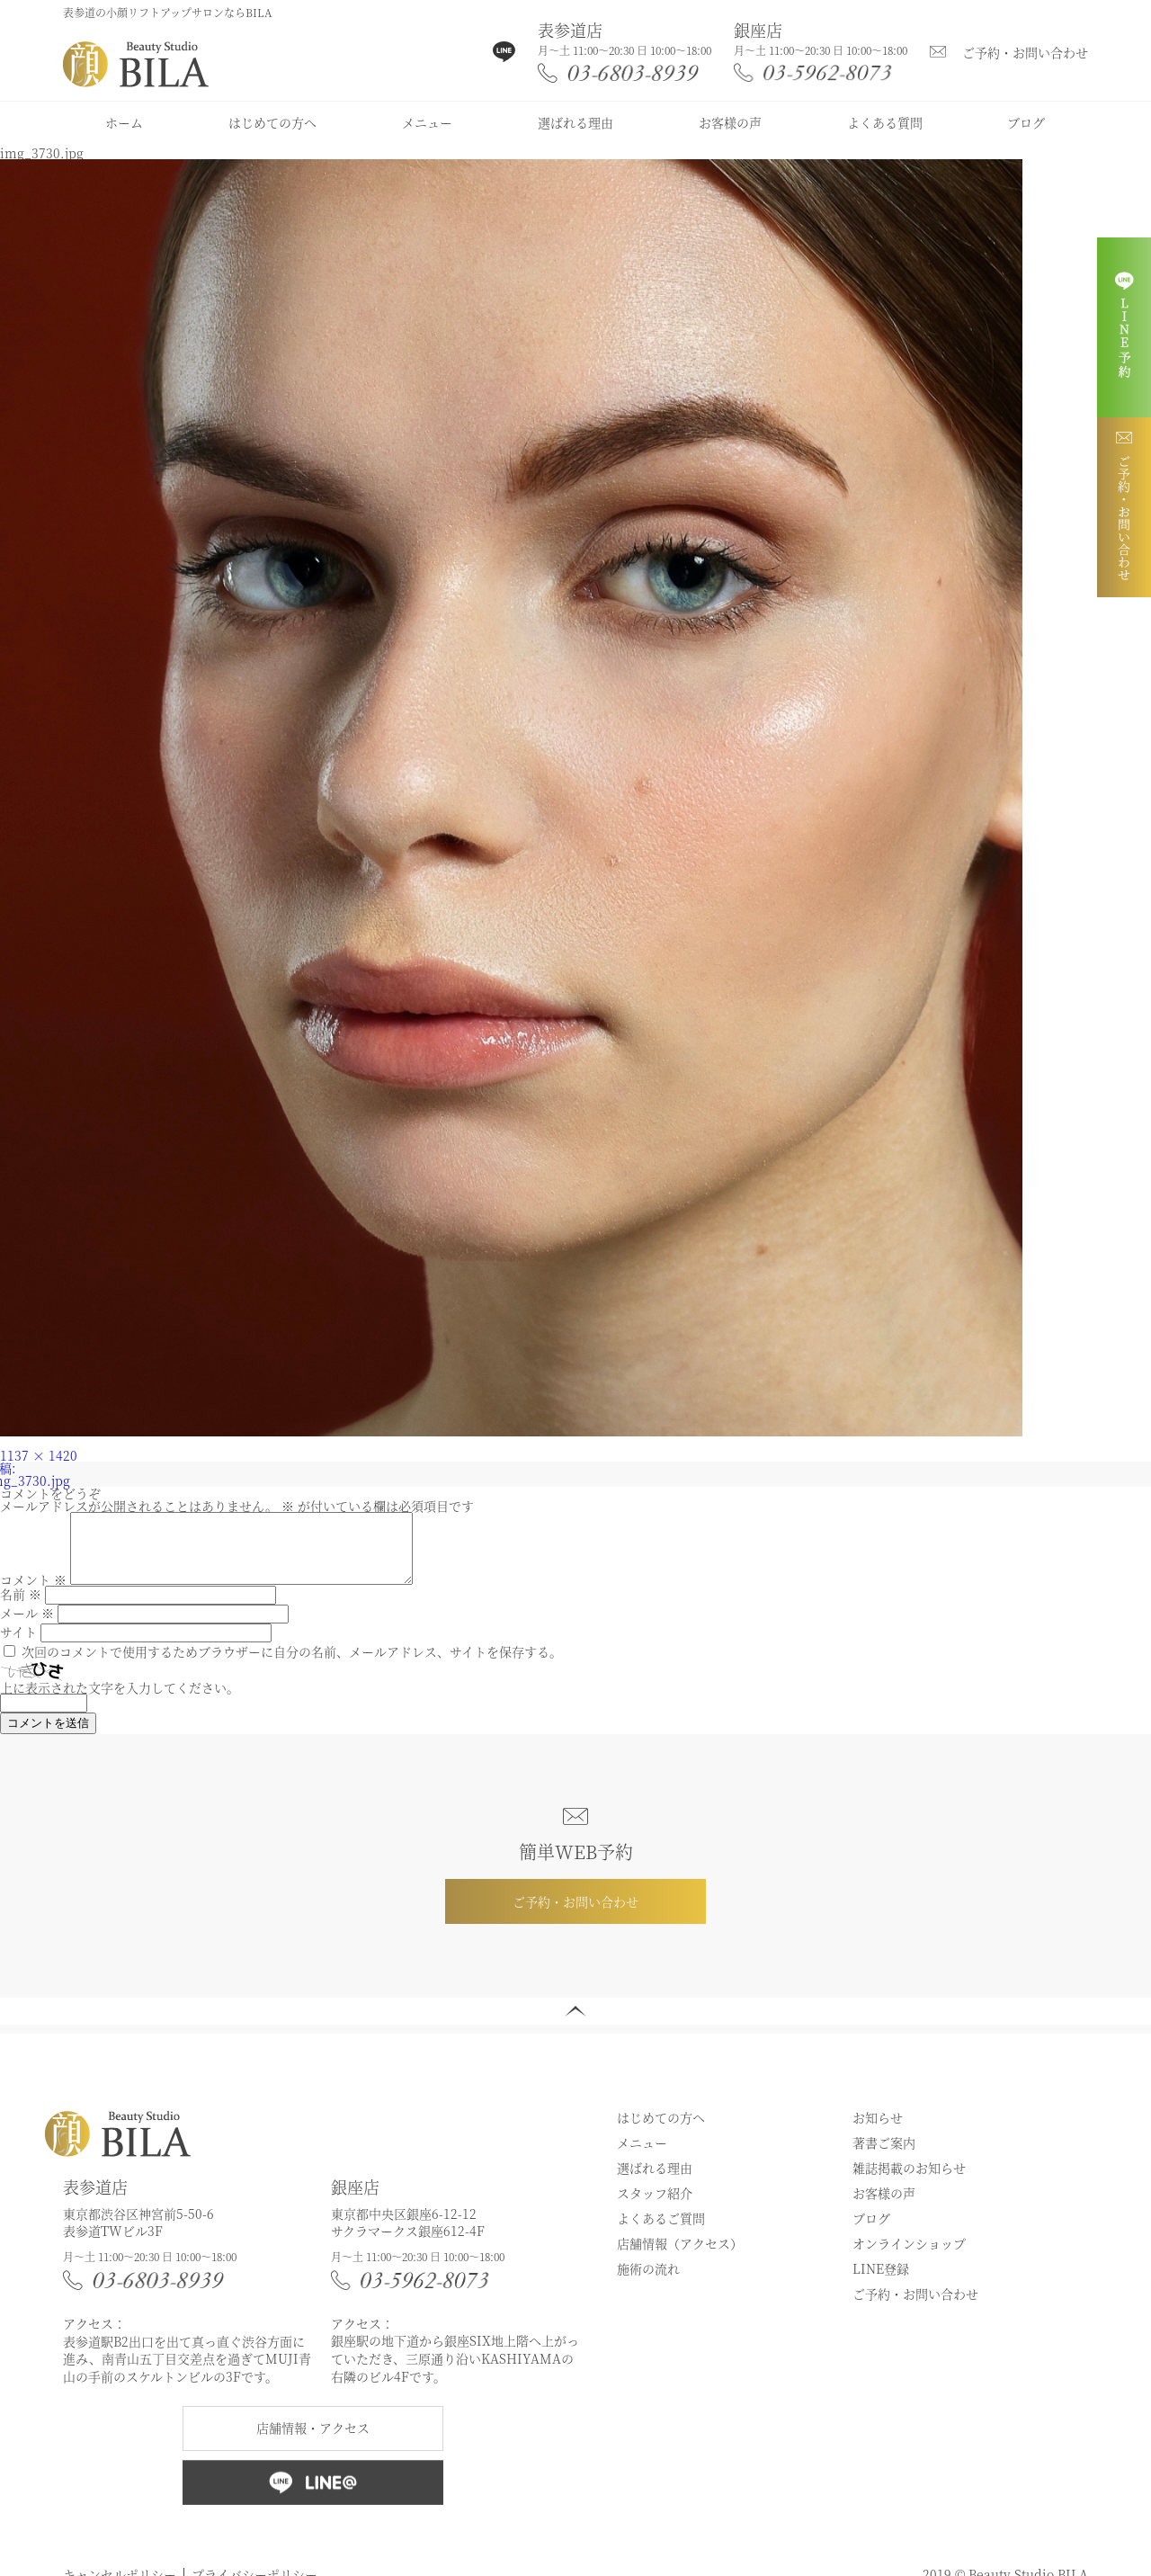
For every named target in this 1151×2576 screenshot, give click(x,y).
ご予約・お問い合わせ (1025, 52)
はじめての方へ (272, 122)
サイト (18, 1645)
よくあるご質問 (661, 2232)
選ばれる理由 (575, 122)
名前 (20, 1607)
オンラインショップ (909, 2257)
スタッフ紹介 (654, 2206)
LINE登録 (880, 2282)
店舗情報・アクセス (313, 2441)
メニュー (427, 122)
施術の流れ (648, 2282)
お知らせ (877, 2131)
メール (27, 1626)
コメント (33, 1593)
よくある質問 (885, 122)
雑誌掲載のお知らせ (909, 2181)
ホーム (124, 122)
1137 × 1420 (38, 1455)
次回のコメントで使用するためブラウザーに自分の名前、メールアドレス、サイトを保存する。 (292, 1665)
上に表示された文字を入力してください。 (119, 1701)
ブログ (1026, 122)
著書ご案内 (883, 2156)
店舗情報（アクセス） (680, 2257)
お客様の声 (730, 122)
